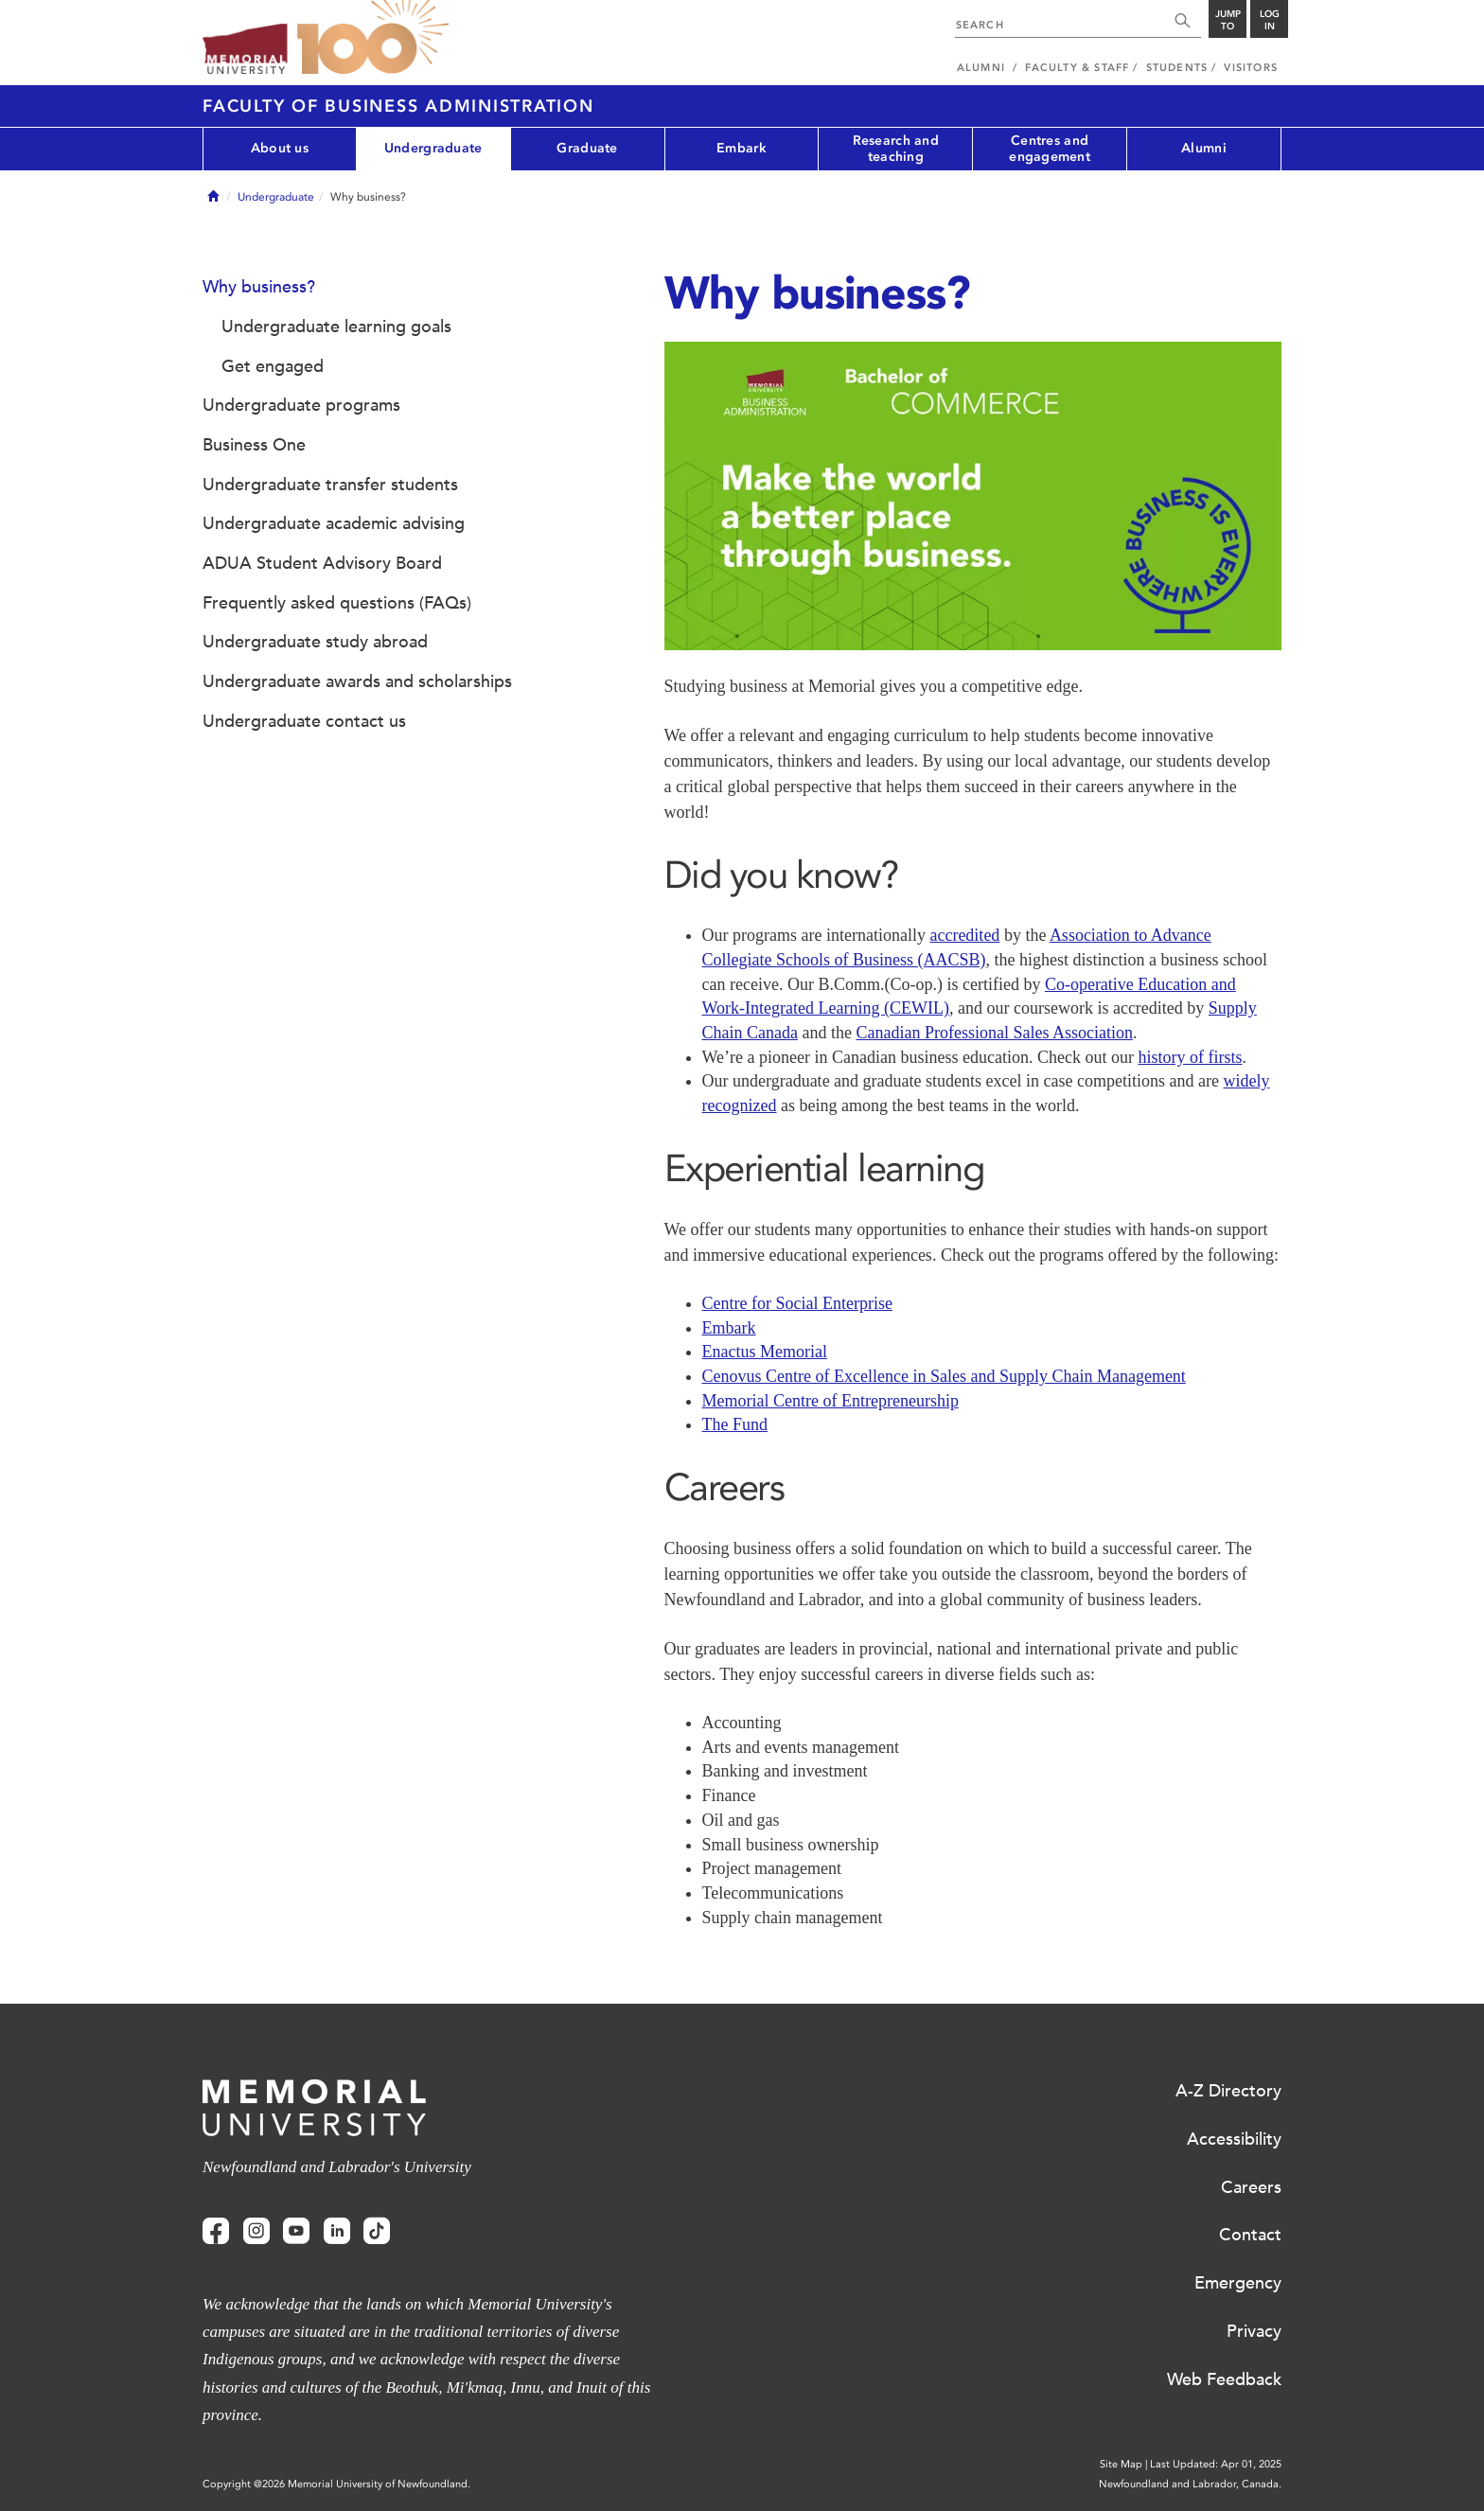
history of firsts (1190, 1057)
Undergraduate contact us (304, 721)
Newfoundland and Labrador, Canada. (1190, 2484)
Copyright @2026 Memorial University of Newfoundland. (336, 2484)
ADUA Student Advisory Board (322, 563)
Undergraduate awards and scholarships (357, 681)
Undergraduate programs (301, 405)
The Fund (735, 1424)
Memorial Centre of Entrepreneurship (830, 1400)
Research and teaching (896, 149)
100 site (372, 38)
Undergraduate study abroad (315, 641)
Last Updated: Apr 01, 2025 (1215, 2464)
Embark (741, 148)
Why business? (259, 286)
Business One (254, 444)
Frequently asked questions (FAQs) (337, 602)
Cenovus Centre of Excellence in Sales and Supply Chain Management (944, 1376)
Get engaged (272, 366)
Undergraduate (433, 148)
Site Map (1121, 2464)
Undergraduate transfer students (330, 484)
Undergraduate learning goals (336, 326)
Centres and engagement (1049, 149)
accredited (964, 935)
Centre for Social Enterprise (797, 1303)
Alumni (1204, 148)
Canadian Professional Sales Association (994, 1032)
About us (280, 148)
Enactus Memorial (764, 1351)
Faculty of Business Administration (398, 106)
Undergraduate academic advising (334, 523)
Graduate (586, 148)
